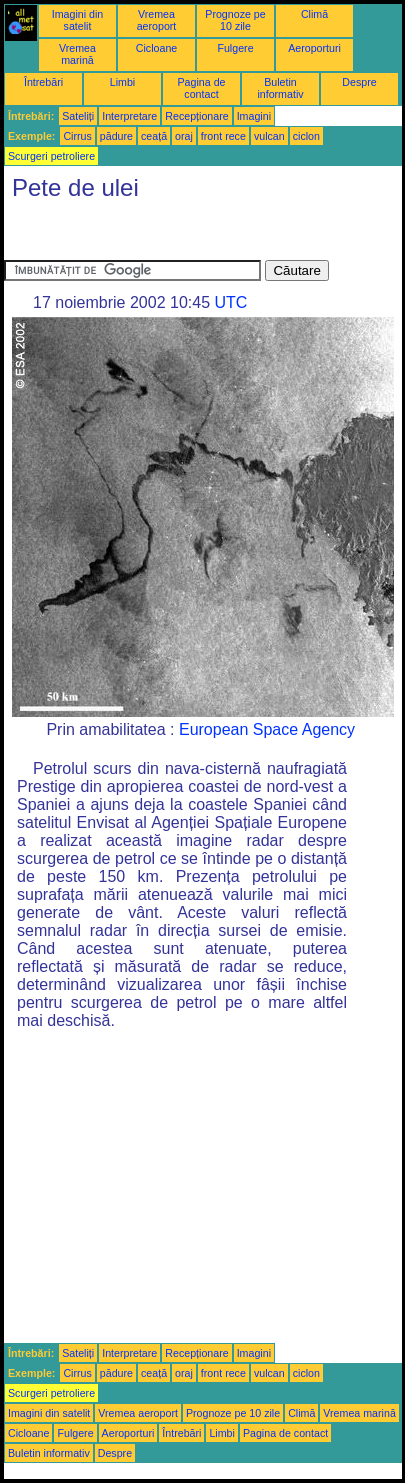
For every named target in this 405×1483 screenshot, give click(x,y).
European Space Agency (267, 729)
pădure (116, 136)
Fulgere (235, 48)
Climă (314, 14)
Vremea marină (77, 54)
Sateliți (78, 116)
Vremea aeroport (157, 20)
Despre (359, 82)
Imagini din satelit (78, 20)
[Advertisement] (164, 235)
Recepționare (196, 116)
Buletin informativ (280, 88)
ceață (154, 136)
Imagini (254, 116)
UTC (230, 302)
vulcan (269, 136)
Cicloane (156, 48)
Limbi (122, 82)
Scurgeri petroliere (51, 156)
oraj (184, 136)
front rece (223, 136)
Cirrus (77, 136)
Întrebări (43, 82)
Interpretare (129, 116)
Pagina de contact (202, 88)
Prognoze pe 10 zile (235, 20)
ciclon (306, 136)
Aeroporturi (314, 48)
